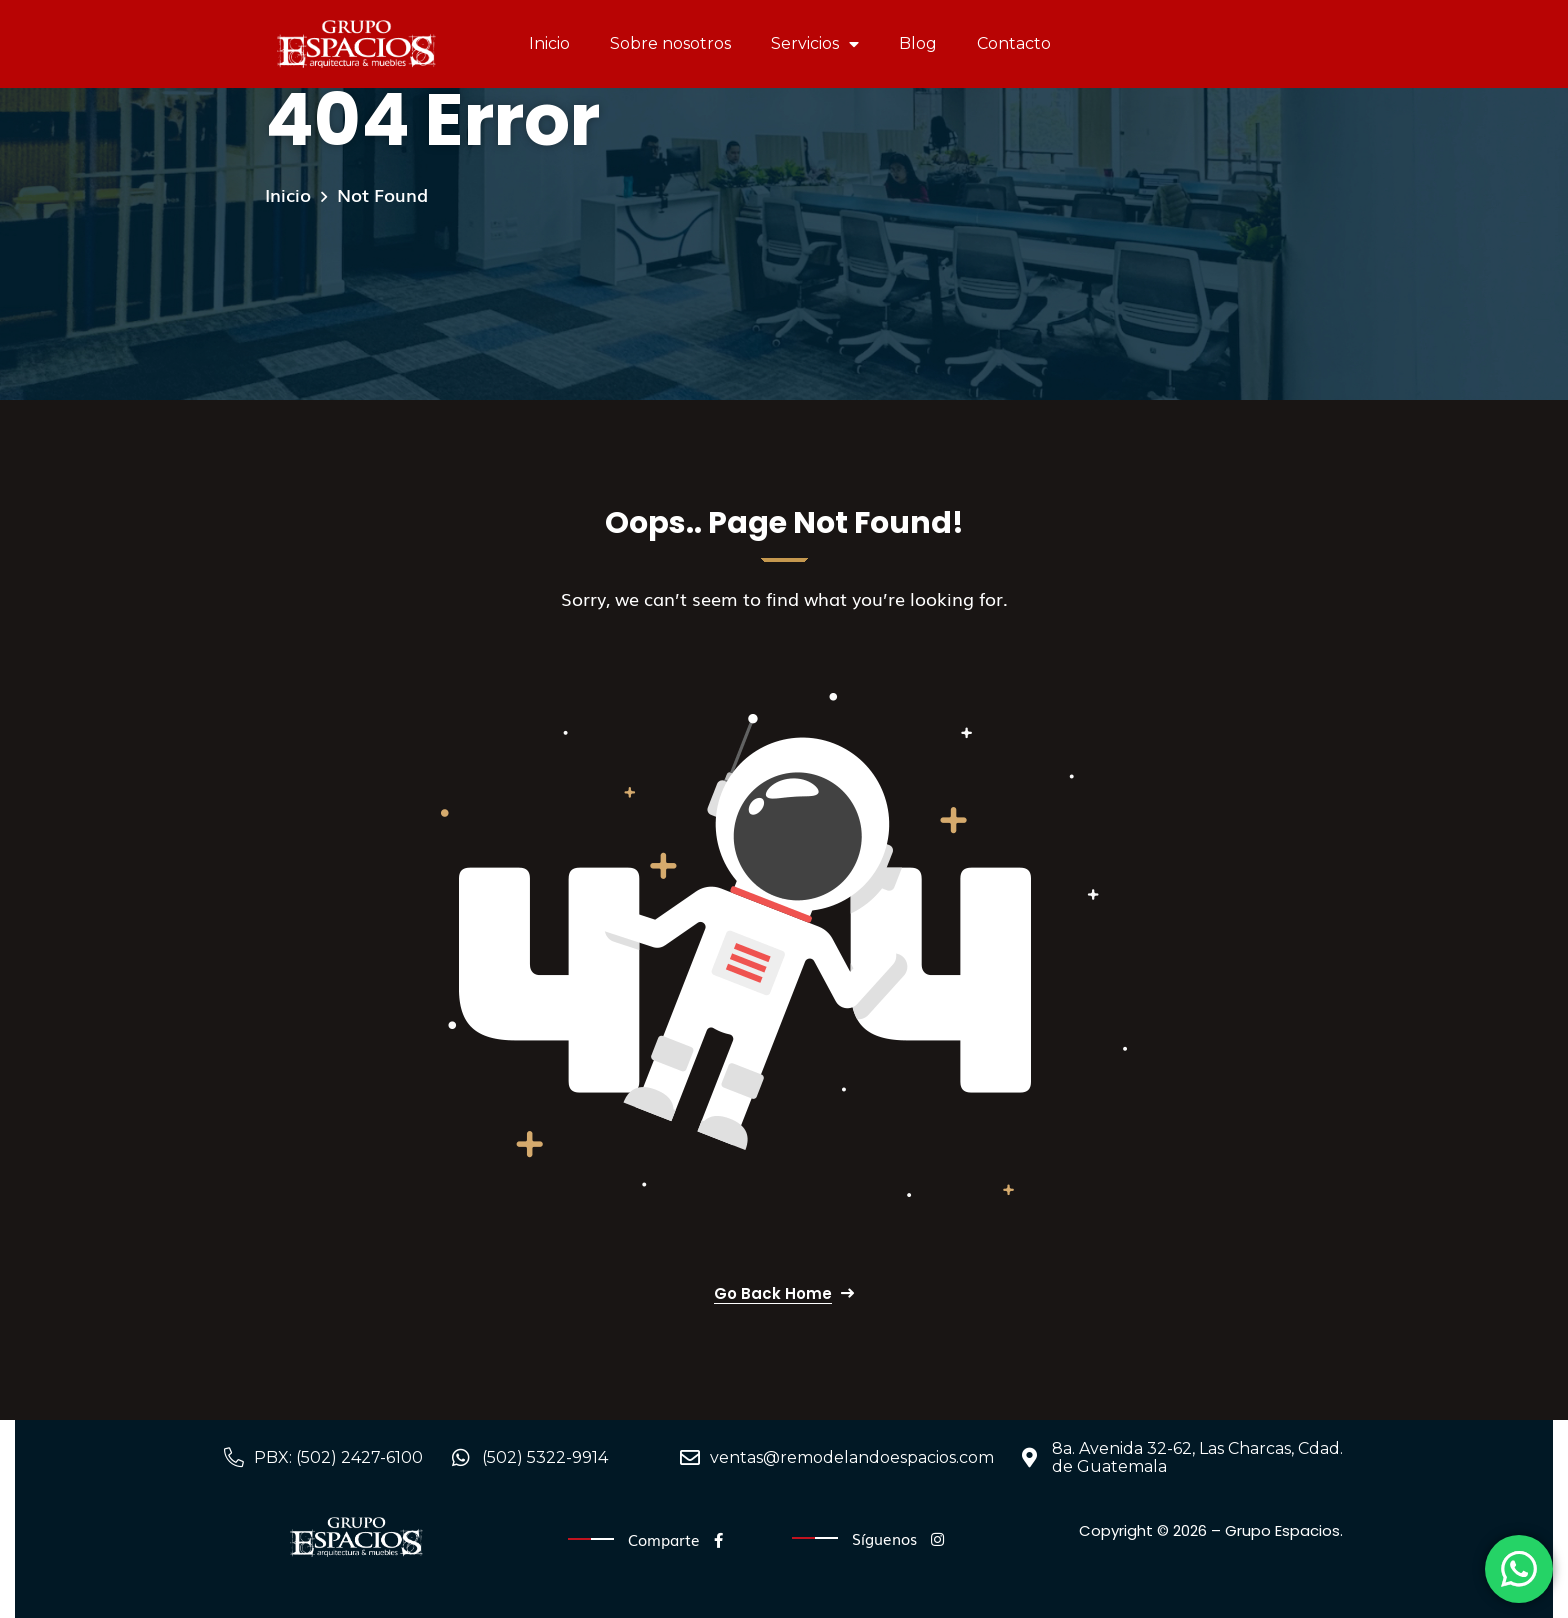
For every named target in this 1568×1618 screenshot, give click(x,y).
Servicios (815, 44)
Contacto (1014, 43)
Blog (918, 43)
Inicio (549, 43)
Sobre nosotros (670, 43)
